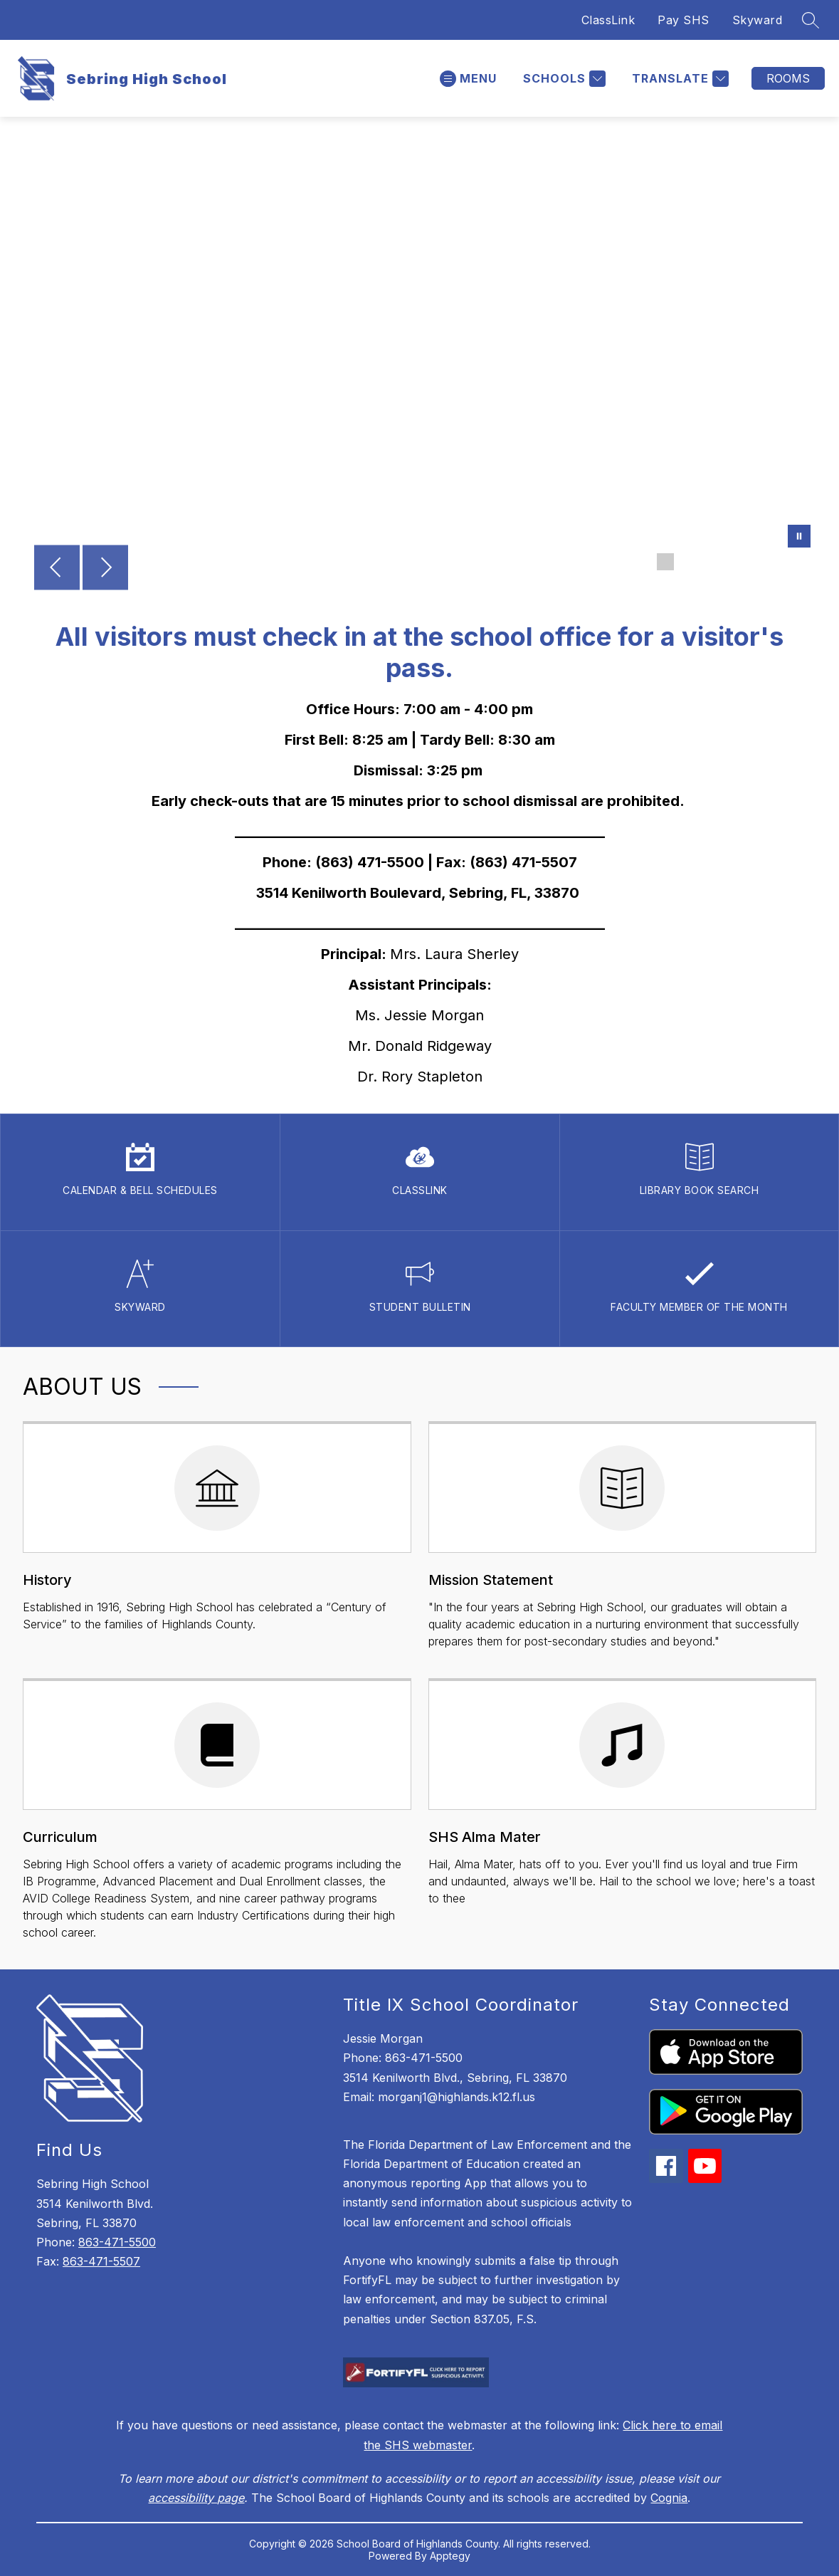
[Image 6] (779, 561)
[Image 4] (733, 561)
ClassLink (608, 20)
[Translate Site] (678, 79)
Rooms (788, 78)
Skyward (757, 20)
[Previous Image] (57, 569)
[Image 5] (756, 561)
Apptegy (450, 2556)
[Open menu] (468, 79)
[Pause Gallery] (799, 537)
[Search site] (810, 19)
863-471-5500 (117, 2242)
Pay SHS (683, 20)
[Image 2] (688, 561)
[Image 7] (802, 561)
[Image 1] (665, 561)
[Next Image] (105, 569)
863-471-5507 (101, 2261)
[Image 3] (710, 561)
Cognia (668, 2498)
